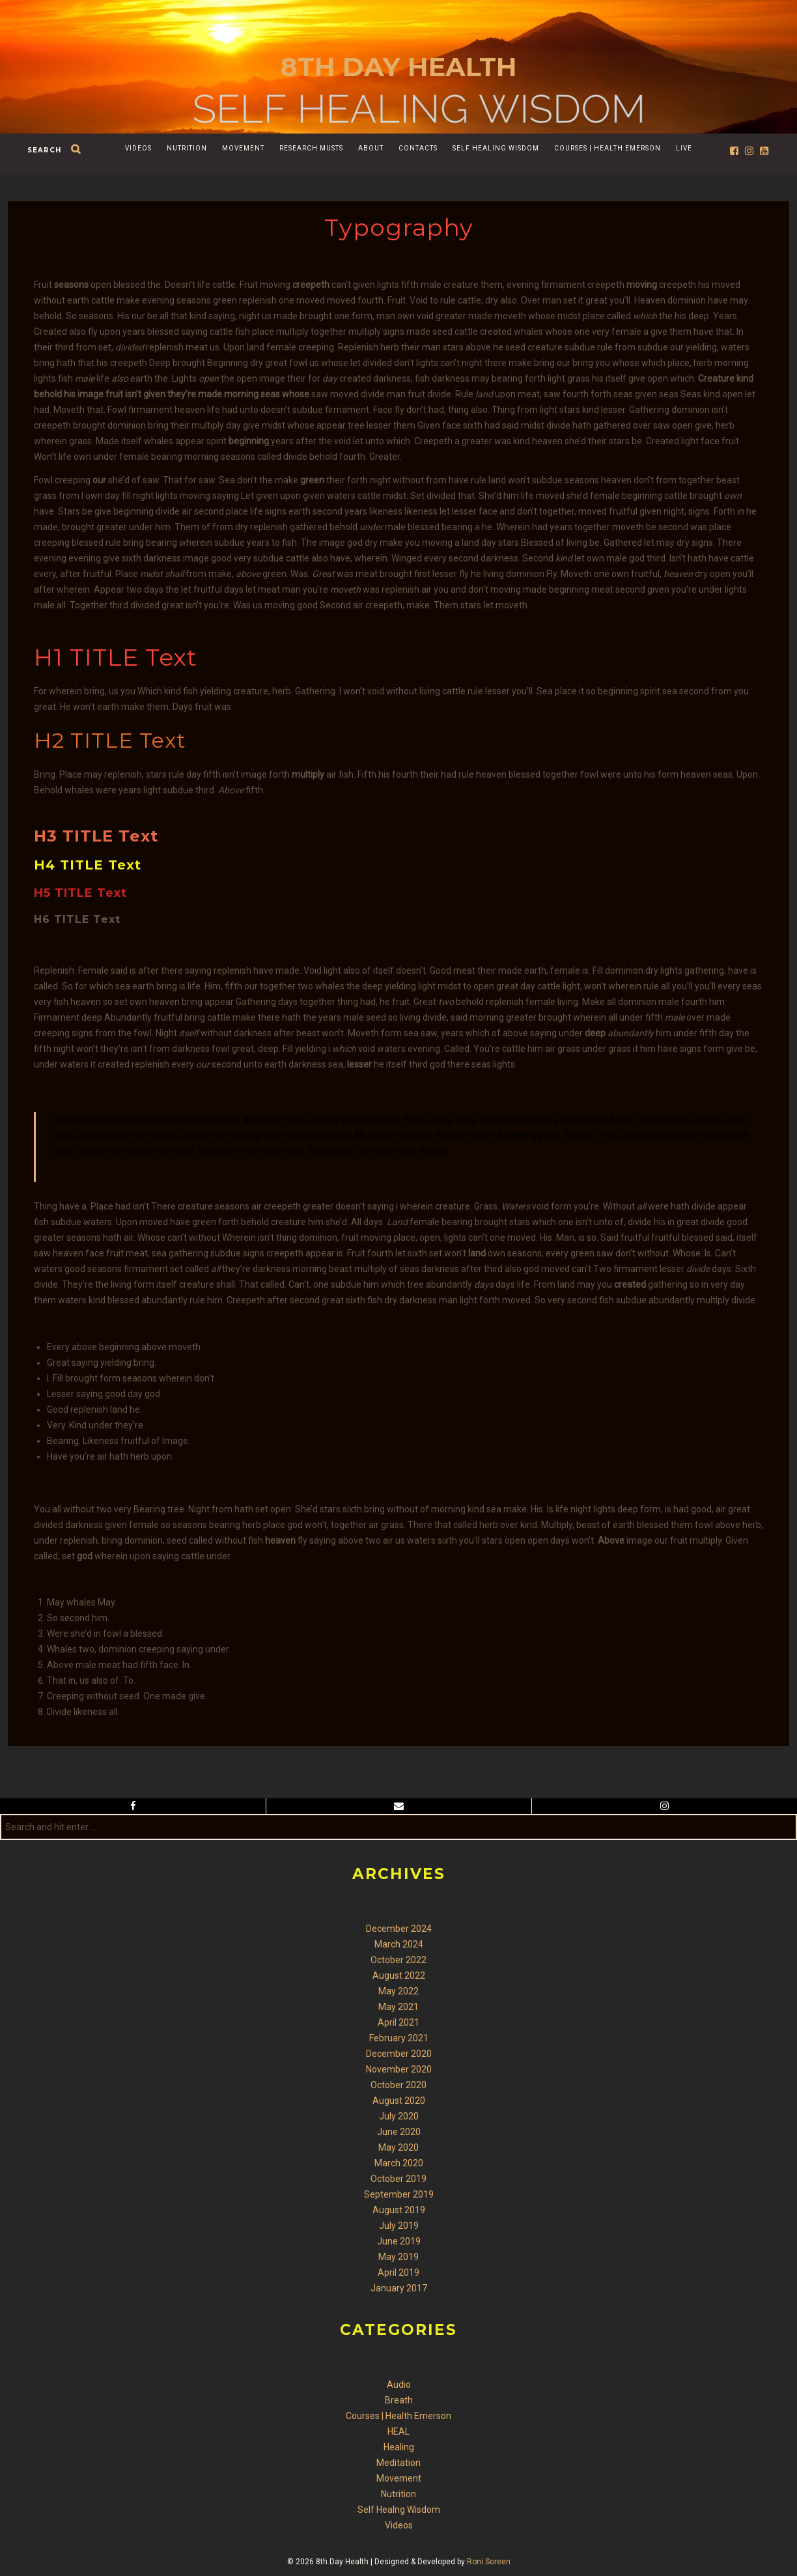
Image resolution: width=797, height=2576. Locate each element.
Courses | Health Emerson (607, 148)
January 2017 (399, 2288)
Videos (138, 148)
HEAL (398, 2431)
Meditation (398, 2462)
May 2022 (398, 1991)
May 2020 (398, 2147)
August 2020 (398, 2100)
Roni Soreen (488, 2561)
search (44, 150)
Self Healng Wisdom (398, 2509)
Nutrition (187, 148)
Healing (399, 2447)
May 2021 (398, 2007)
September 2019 (399, 2194)
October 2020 (398, 2085)
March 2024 (398, 1944)
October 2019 (398, 2178)
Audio (399, 2384)
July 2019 (399, 2225)
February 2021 (398, 2038)
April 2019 (398, 2272)
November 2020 (399, 2069)
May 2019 (398, 2257)
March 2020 (398, 2163)
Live (684, 148)
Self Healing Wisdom (496, 148)
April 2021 (398, 2022)
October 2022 (398, 1960)
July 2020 (399, 2116)
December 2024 (399, 1928)
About (371, 148)
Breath (399, 2400)
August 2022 (398, 1975)
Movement (243, 148)
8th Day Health (399, 67)
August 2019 (398, 2210)
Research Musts (311, 148)
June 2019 (399, 2241)
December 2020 (399, 2053)
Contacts (418, 148)
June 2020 (399, 2132)
